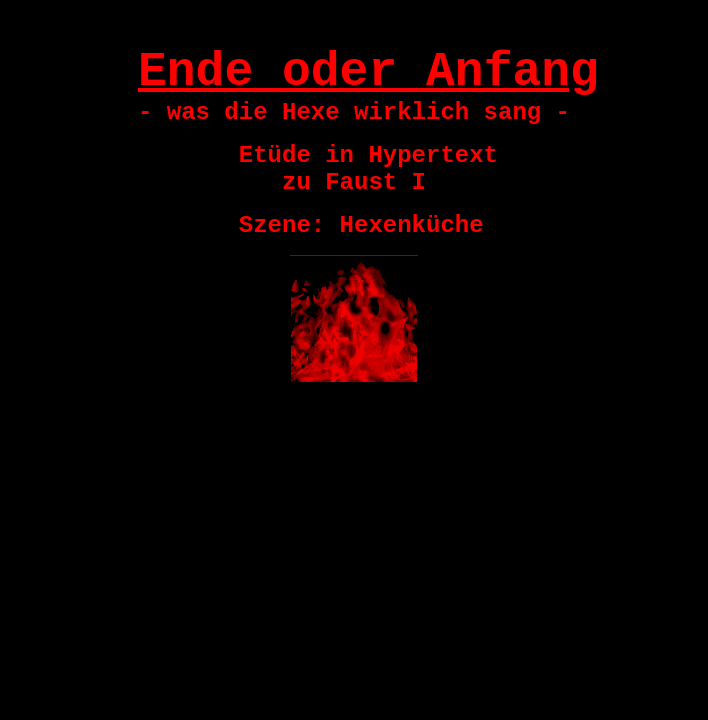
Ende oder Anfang (368, 72)
